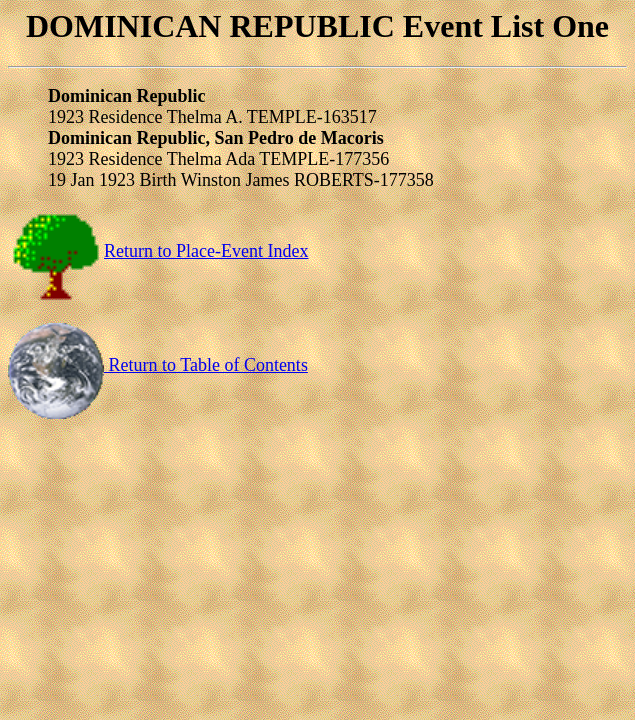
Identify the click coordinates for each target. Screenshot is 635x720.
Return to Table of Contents (158, 365)
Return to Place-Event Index (158, 251)
